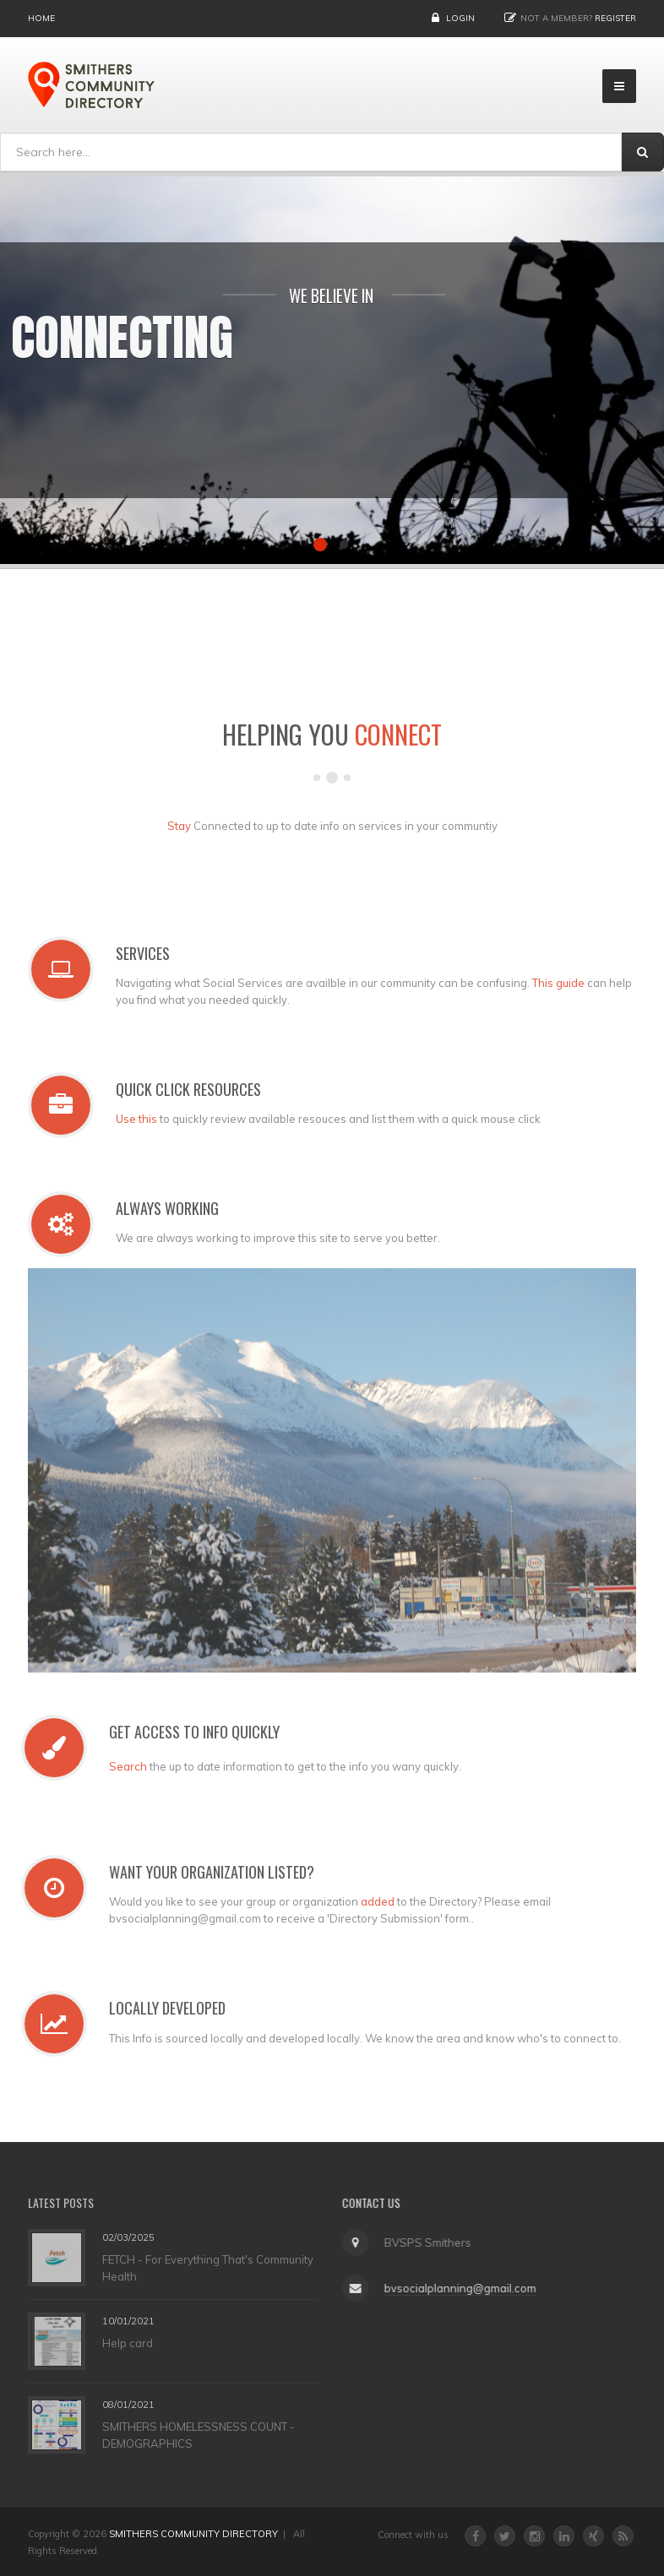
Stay (179, 831)
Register (615, 18)
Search (122, 1766)
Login (460, 18)
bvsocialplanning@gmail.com (454, 2288)
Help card (127, 2343)
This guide (564, 983)
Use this (142, 1118)
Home (41, 18)
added (372, 1901)
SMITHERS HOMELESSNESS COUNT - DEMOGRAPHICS (198, 2435)
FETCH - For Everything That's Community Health (207, 2268)
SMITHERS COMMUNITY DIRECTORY (193, 2534)
